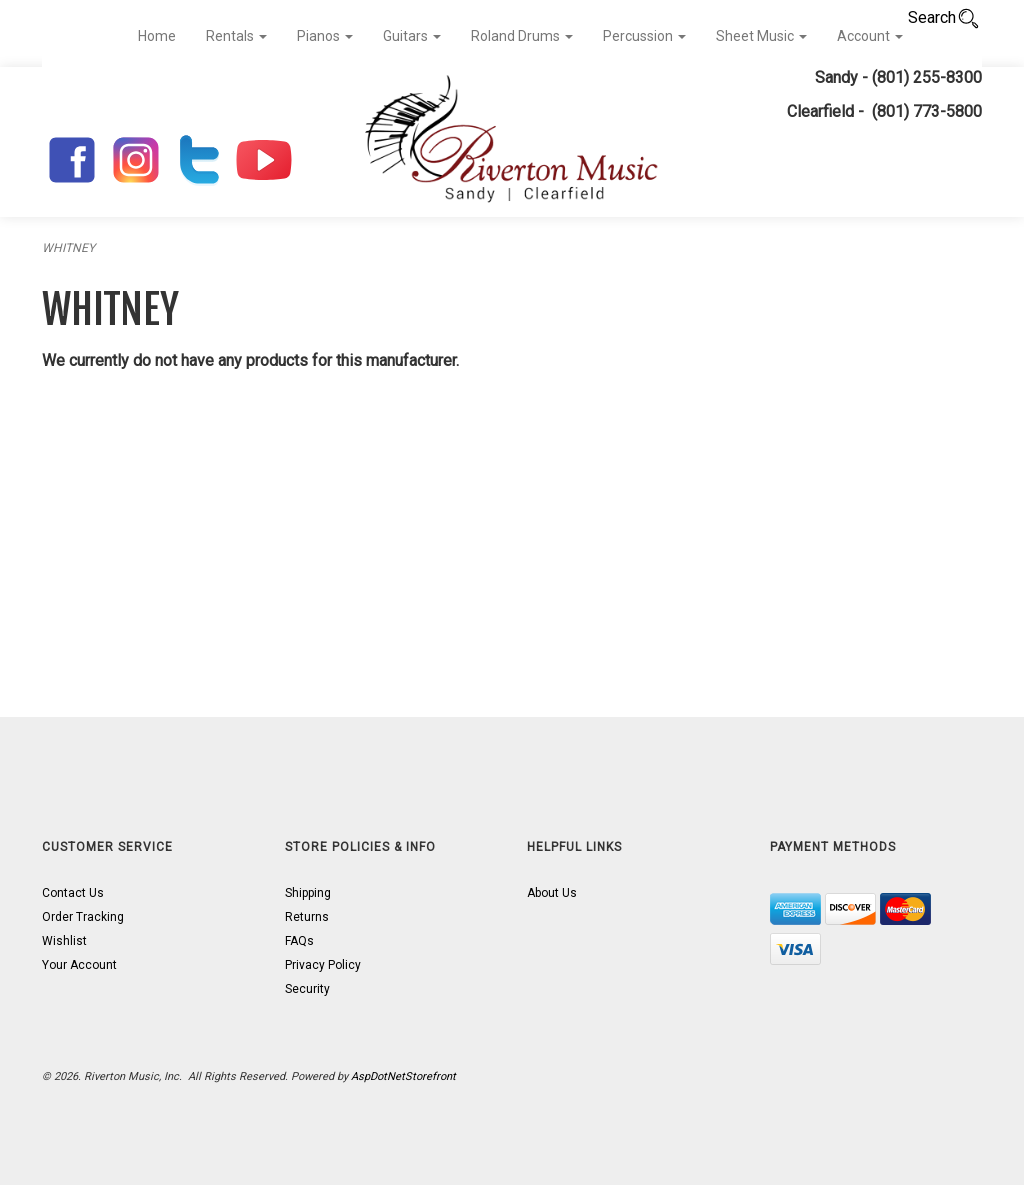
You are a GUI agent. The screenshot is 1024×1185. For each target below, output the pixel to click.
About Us (552, 893)
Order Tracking (83, 917)
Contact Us (73, 893)
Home (157, 36)
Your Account (79, 965)
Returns (307, 917)
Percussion (644, 36)
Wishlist (64, 941)
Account (870, 36)
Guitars (412, 36)
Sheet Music (761, 36)
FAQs (299, 941)
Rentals (236, 36)
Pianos (325, 36)
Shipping (308, 893)
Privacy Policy (323, 965)
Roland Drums (522, 36)
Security (307, 989)
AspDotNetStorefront (403, 1076)
